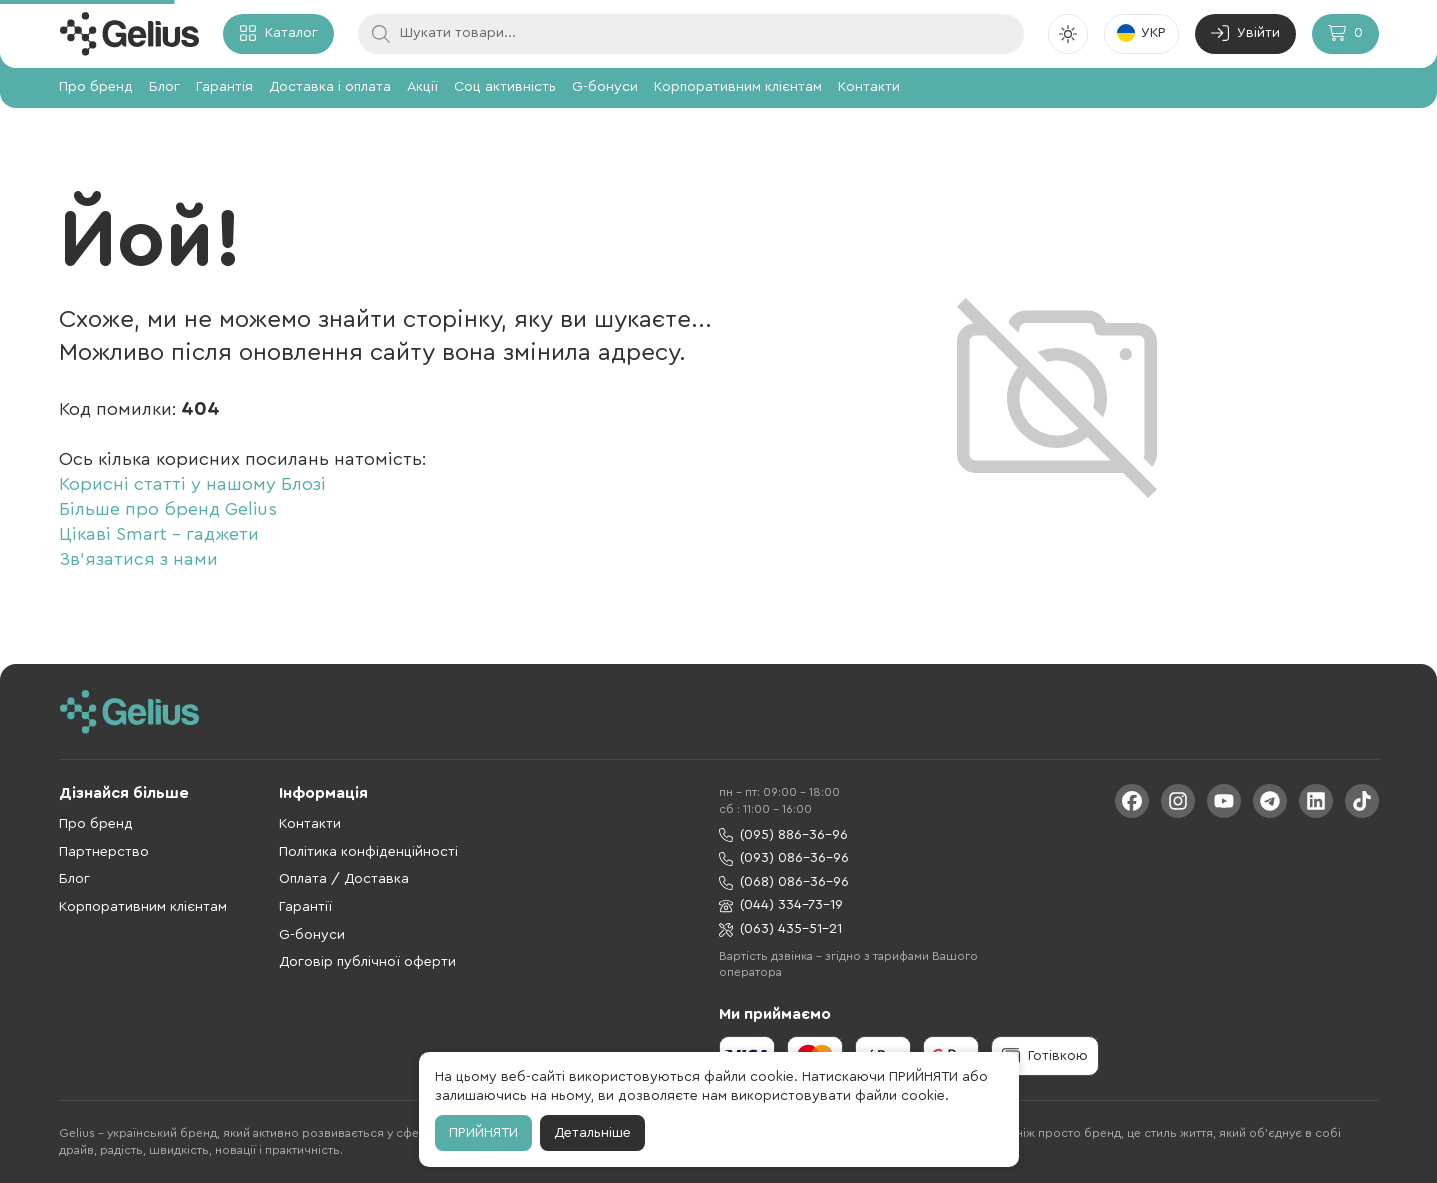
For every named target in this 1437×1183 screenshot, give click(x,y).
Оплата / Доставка (344, 879)
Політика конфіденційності (368, 852)
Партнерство (104, 852)
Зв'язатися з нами (138, 559)
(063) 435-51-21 (780, 929)
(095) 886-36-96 (783, 835)
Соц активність (505, 87)
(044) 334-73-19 (781, 905)
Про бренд (96, 87)
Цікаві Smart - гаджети (159, 534)
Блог (164, 87)
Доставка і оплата (330, 87)
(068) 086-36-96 (784, 882)
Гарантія (224, 87)
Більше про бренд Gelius (168, 509)
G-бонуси (605, 87)
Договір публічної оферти (367, 962)
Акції (422, 87)
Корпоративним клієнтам (738, 87)
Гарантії (305, 907)
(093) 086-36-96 (784, 858)
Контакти (869, 87)
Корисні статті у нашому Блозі (192, 484)
